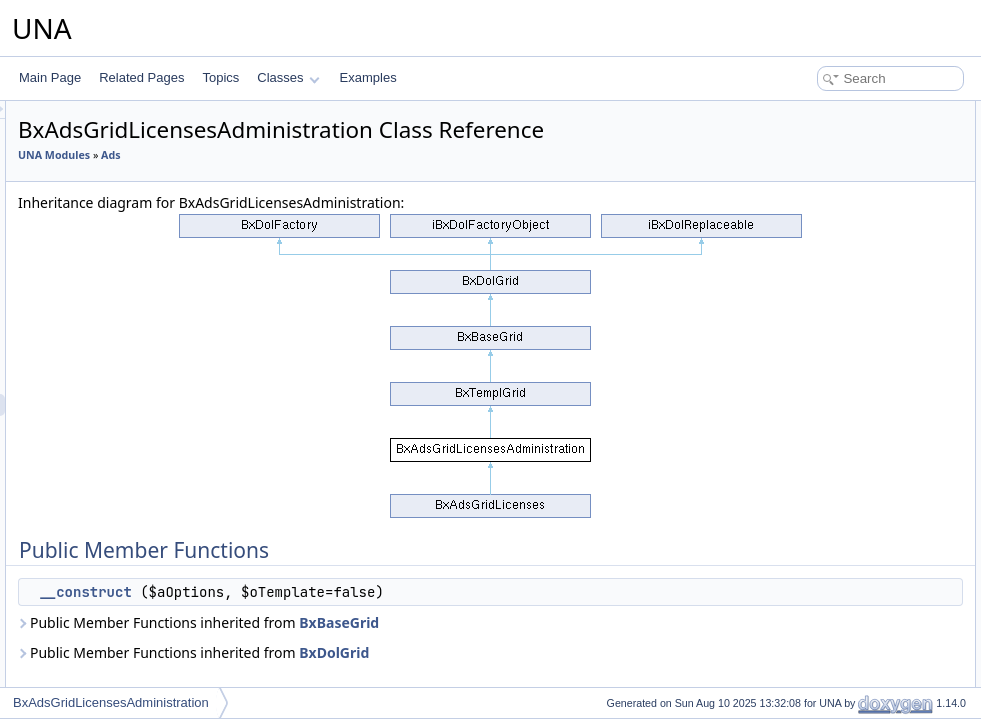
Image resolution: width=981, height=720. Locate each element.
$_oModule (807, 288)
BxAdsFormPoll (128, 207)
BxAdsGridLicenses (139, 383)
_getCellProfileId (822, 178)
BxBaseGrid (589, 650)
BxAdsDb (112, 119)
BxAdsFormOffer (131, 185)
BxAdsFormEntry (132, 163)
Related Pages (141, 77)
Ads (360, 183)
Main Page (50, 77)
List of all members (808, 376)
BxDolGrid (584, 680)
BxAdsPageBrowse (138, 647)
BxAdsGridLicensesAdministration (177, 405)
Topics (220, 77)
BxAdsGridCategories (144, 339)
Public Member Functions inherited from (448, 650)
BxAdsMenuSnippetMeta (153, 537)
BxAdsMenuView (132, 559)
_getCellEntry (814, 200)
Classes (288, 77)
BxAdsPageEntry (132, 669)
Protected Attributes (810, 244)
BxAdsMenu (119, 471)
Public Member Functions (825, 112)
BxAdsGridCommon (140, 361)
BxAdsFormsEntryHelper (153, 251)
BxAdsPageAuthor (136, 625)
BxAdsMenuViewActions (152, 581)
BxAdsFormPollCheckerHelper (168, 229)
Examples (368, 77)
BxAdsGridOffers (132, 427)
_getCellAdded (817, 222)
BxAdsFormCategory (142, 141)
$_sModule (807, 266)
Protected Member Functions (835, 156)
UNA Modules (304, 183)
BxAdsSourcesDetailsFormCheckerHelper (198, 273)
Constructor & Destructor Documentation (866, 332)
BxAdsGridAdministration (153, 317)
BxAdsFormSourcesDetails (158, 295)
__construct (335, 620)
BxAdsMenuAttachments (152, 493)
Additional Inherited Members (836, 310)
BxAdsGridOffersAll (138, 449)
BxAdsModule (124, 603)
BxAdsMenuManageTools (155, 515)
